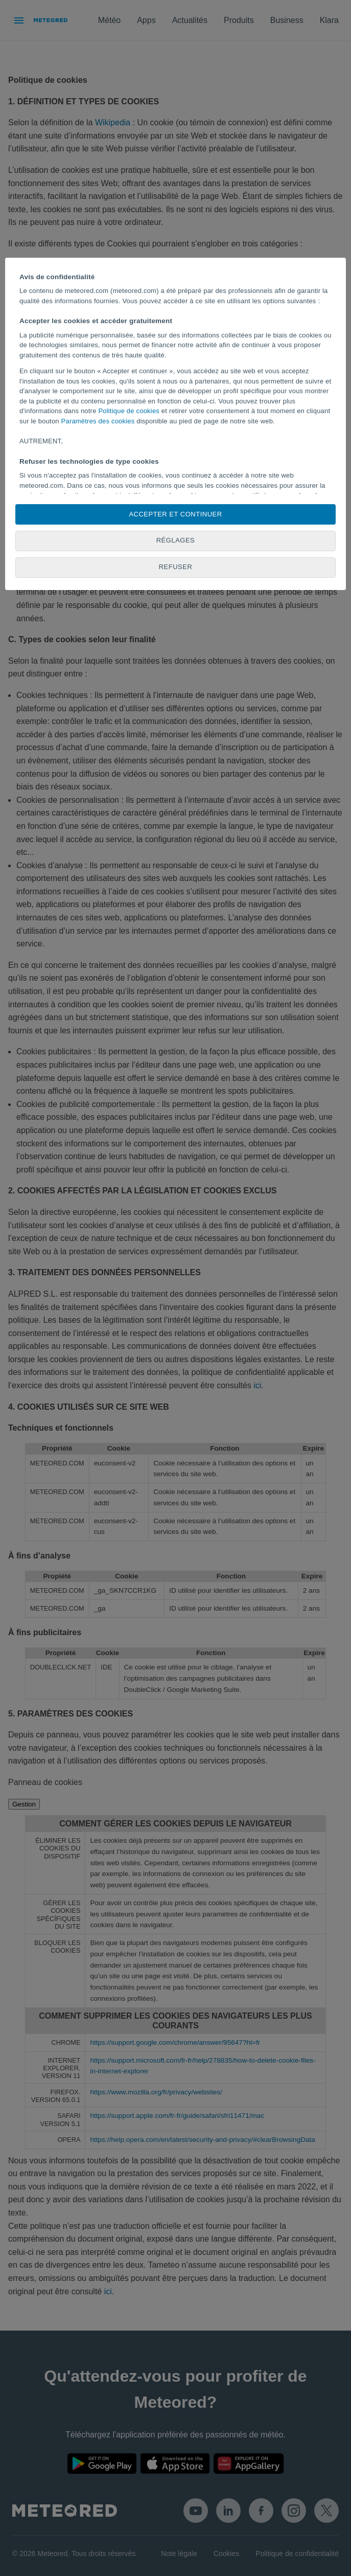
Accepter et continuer (175, 514)
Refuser (176, 567)
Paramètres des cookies (98, 421)
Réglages (175, 540)
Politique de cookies (128, 411)
